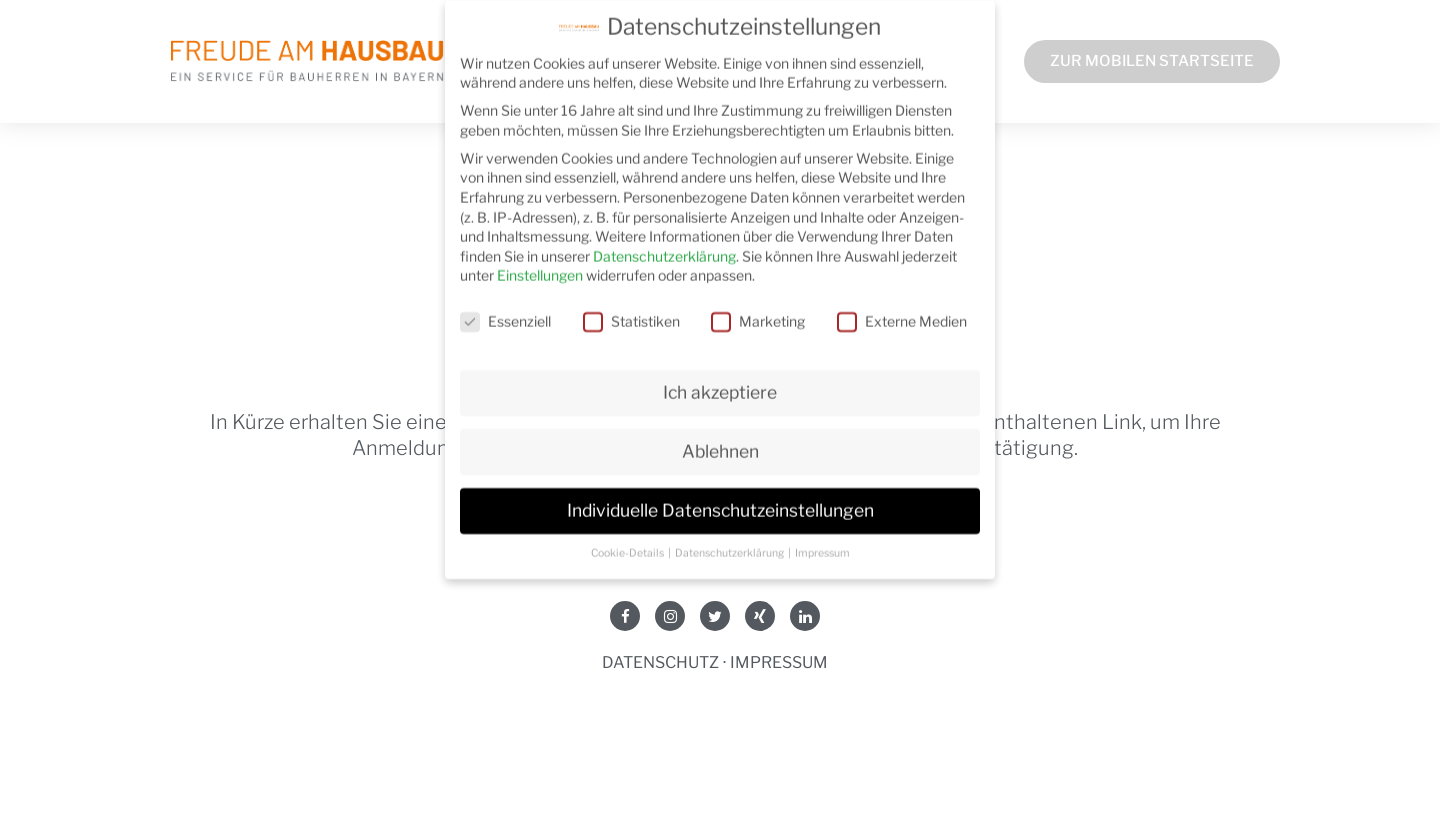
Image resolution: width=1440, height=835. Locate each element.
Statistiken (631, 312)
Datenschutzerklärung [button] (730, 543)
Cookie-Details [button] (628, 543)
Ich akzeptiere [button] (720, 383)
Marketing (758, 312)
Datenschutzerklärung (664, 246)
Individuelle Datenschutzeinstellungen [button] (720, 501)
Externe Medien (902, 312)
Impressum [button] (822, 543)
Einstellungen (540, 266)
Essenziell (505, 312)
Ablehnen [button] (720, 442)
